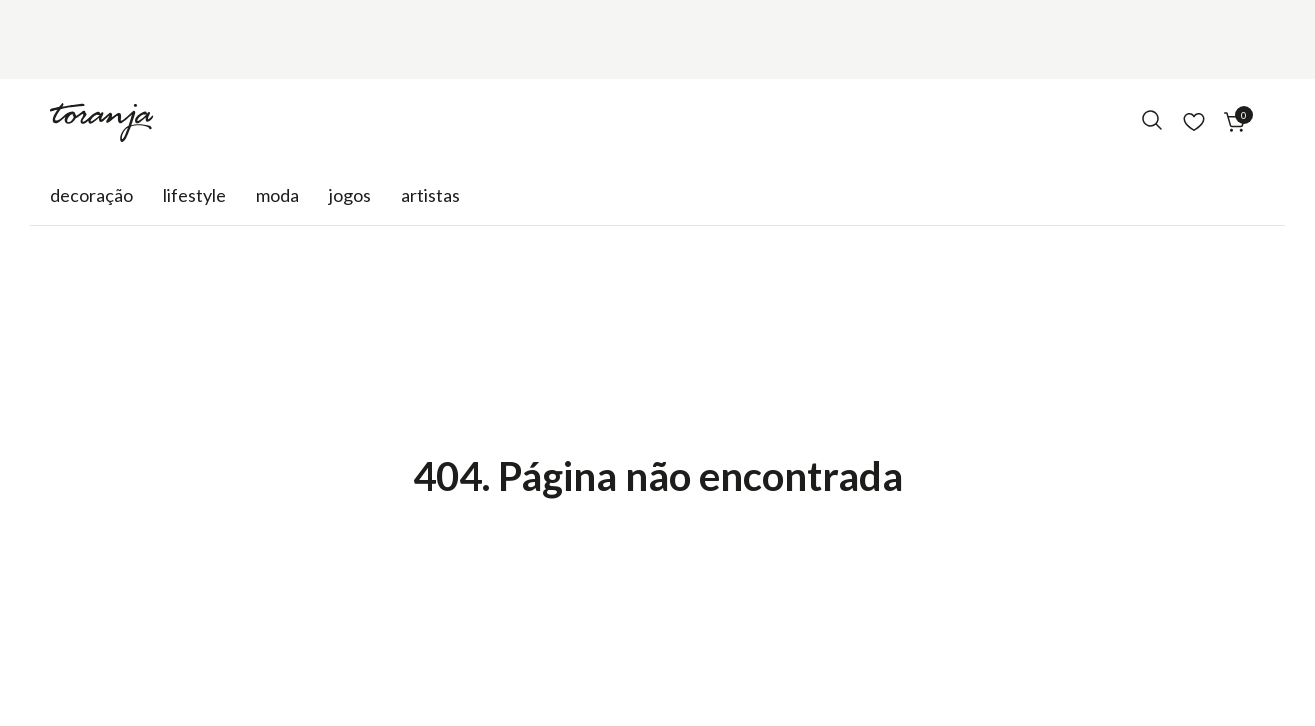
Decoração (91, 195)
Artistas (430, 195)
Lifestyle (194, 195)
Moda (277, 195)
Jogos (350, 195)
